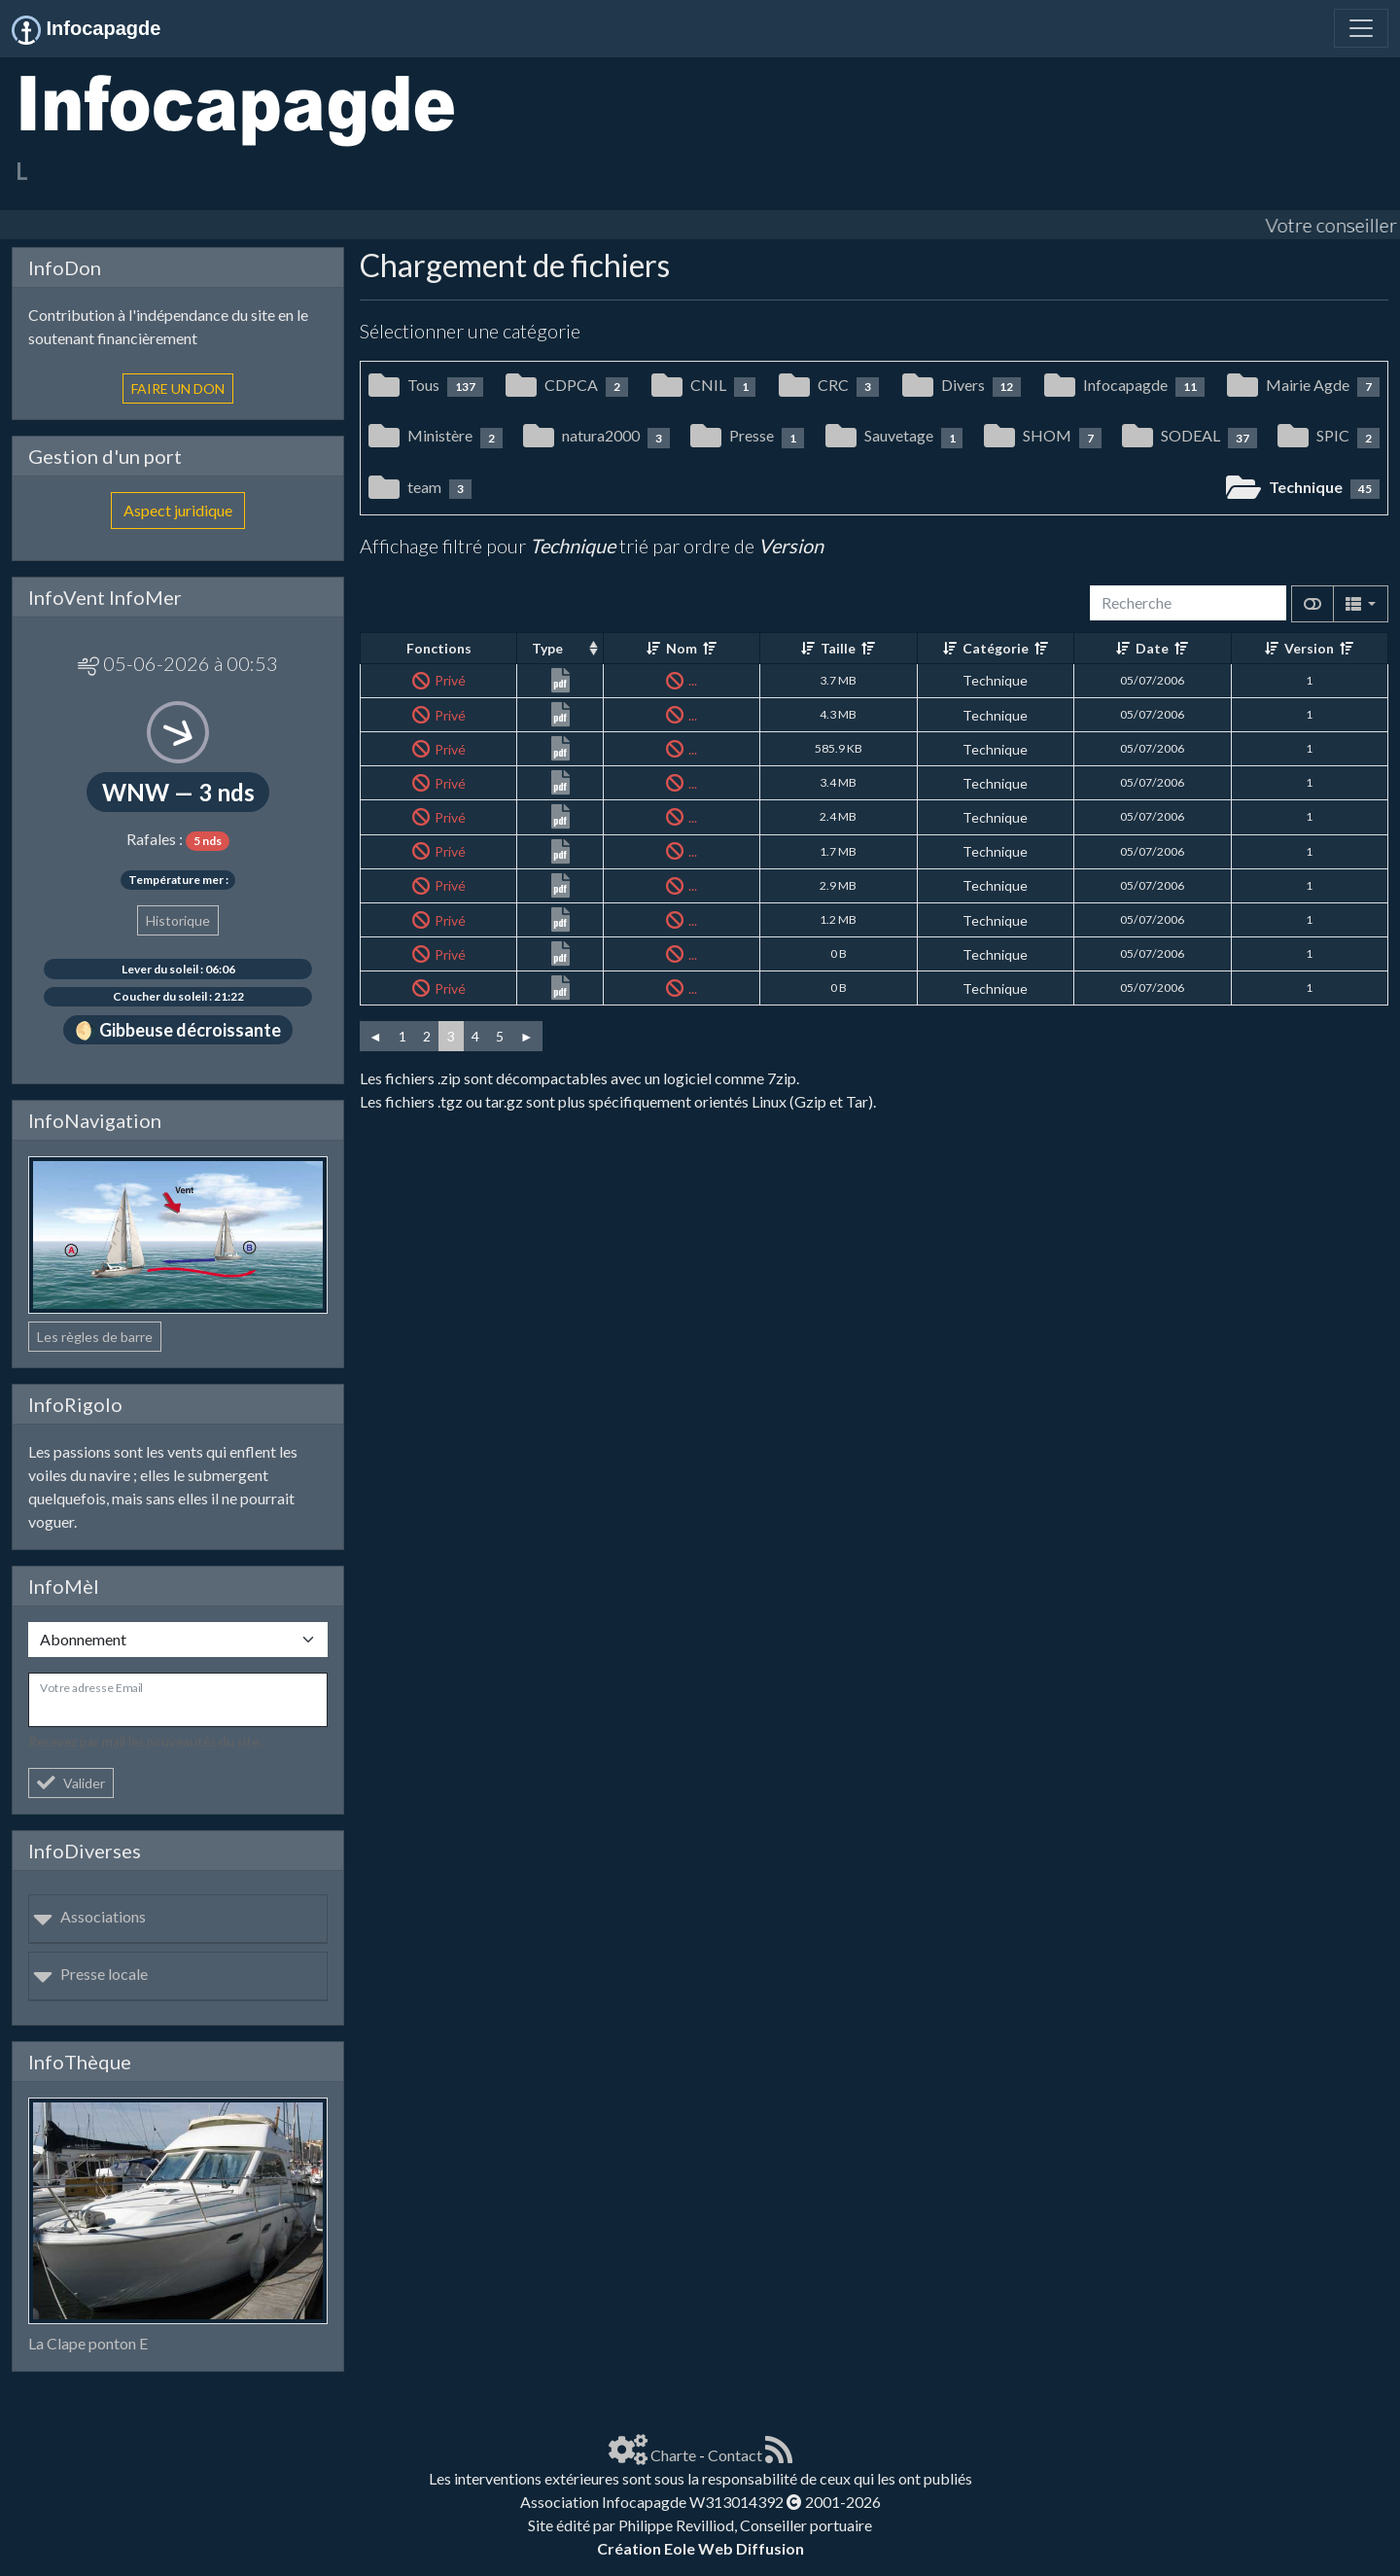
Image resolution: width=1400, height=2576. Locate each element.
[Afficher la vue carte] (1312, 603)
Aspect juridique (177, 510)
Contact (735, 2455)
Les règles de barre (95, 1336)
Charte (673, 2455)
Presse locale (90, 1973)
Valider (71, 1783)
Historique (178, 920)
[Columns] (1360, 603)
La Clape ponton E (88, 2343)
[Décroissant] (710, 648)
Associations (89, 1916)
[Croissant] (653, 648)
